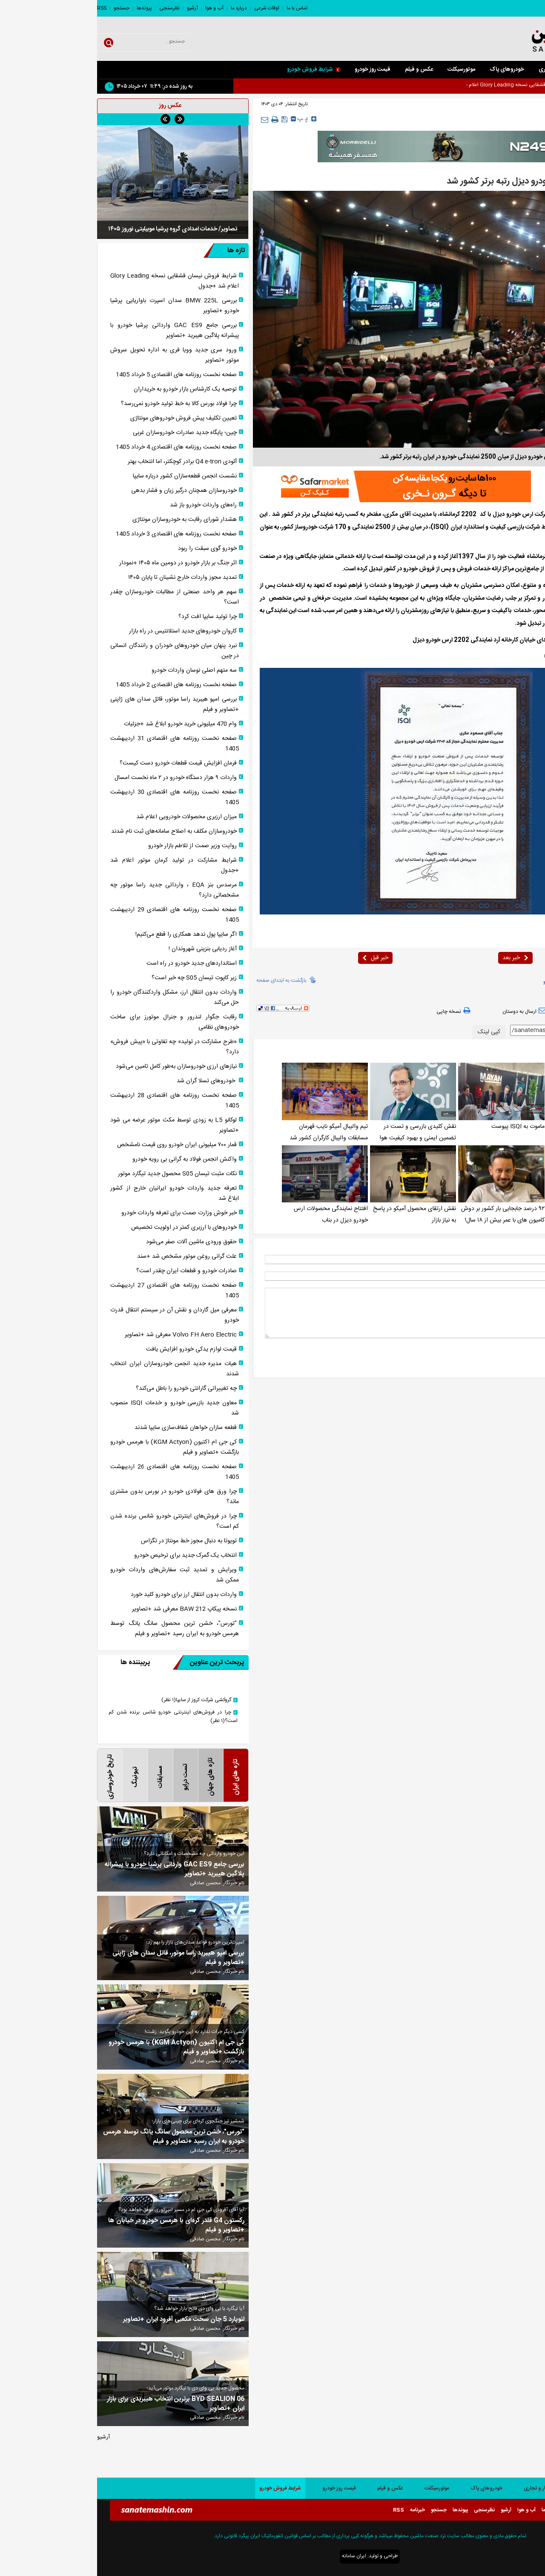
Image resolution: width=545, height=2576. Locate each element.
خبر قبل (278, 958)
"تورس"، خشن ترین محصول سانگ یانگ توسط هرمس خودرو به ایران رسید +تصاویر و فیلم (77, 1629)
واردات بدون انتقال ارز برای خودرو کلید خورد (87, 1595)
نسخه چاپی (357, 1011)
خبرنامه (320, 2510)
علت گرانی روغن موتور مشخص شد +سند (90, 1256)
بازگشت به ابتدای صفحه (184, 979)
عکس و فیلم (322, 69)
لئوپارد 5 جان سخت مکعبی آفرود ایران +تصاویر (86, 2319)
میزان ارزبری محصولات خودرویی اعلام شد (89, 817)
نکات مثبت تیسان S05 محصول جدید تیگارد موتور (80, 1174)
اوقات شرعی (169, 8)
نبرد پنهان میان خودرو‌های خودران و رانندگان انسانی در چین (77, 651)
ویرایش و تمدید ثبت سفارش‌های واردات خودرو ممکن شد (77, 1575)
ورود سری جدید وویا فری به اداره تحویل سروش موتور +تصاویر (77, 355)
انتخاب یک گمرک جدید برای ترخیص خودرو (88, 1555)
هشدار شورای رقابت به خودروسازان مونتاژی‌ (87, 520)
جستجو (24, 8)
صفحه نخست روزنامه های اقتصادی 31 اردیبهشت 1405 (77, 743)
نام (527, 1259)
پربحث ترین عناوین (111, 1662)
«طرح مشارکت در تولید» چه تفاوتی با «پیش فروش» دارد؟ (77, 1047)
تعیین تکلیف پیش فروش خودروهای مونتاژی (86, 418)
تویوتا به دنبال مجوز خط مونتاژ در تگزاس (92, 1541)
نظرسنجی (72, 8)
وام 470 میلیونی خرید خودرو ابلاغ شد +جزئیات (83, 724)
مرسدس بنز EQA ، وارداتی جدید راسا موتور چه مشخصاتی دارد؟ (77, 890)
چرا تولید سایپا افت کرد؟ (110, 617)
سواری (488, 69)
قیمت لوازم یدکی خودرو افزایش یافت (94, 1349)
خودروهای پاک (410, 69)
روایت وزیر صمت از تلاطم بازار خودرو (95, 846)
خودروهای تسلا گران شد (110, 1081)
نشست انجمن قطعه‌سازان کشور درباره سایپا (88, 476)
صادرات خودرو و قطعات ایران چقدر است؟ (89, 1271)
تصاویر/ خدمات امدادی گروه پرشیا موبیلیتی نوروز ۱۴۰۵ (75, 229)
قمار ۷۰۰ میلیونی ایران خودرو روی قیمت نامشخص (80, 1145)
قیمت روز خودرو (275, 69)
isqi (499, 982)
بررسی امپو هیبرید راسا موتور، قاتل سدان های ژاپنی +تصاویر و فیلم (77, 704)
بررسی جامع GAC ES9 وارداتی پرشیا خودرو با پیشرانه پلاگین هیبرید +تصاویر (77, 330)
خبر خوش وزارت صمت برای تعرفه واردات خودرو (82, 1213)
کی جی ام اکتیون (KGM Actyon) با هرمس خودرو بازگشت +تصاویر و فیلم (77, 1447)
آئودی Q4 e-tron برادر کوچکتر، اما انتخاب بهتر (85, 462)
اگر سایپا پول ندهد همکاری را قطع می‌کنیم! (89, 934)
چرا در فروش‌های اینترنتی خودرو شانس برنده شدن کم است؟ (77, 1521)
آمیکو (451, 982)
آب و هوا (117, 8)
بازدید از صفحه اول (509, 1011)
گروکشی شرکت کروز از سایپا (99, 1700)
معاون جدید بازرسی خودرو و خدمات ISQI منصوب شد (77, 1408)
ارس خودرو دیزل (475, 982)
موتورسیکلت (364, 69)
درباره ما (142, 8)
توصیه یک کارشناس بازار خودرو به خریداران (88, 389)
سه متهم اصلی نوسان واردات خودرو (97, 670)
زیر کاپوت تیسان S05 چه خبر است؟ (97, 978)
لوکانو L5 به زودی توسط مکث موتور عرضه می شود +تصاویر (77, 1125)
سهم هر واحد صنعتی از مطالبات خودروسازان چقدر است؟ (77, 597)
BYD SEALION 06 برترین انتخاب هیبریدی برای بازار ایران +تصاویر (78, 2404)
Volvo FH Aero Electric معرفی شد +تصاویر (84, 1335)
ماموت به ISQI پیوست (420, 1126)
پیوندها (47, 8)
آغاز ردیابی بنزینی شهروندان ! (106, 949)
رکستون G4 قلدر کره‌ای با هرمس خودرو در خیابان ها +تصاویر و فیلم (79, 2225)
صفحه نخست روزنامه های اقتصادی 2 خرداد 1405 (79, 685)
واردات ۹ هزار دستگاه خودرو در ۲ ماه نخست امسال (78, 778)
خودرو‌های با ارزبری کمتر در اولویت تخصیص (87, 1227)
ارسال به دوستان (428, 1011)
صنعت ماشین (495, 514)
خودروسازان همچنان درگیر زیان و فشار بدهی (87, 491)
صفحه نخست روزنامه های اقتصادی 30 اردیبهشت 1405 (77, 797)
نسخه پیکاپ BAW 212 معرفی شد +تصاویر (87, 1609)
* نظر (525, 1292)
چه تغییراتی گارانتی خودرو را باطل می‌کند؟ (89, 1388)
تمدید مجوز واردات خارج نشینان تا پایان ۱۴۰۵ (85, 577)
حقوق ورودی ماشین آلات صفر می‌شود (94, 1242)
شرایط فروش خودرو (216, 69)
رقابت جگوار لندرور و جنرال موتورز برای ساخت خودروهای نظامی (77, 1022)
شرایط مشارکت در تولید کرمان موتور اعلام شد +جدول (77, 865)
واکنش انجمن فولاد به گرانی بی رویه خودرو (87, 1159)
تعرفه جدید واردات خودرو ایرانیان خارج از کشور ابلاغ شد (77, 1193)
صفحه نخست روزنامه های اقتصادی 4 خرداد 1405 (79, 447)
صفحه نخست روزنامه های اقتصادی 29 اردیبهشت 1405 (77, 915)
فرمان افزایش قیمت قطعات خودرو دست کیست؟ (81, 763)
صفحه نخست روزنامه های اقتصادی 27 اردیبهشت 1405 (77, 1290)
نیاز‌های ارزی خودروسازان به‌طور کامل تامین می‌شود (79, 1066)
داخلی (496, 120)
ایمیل (525, 1276)
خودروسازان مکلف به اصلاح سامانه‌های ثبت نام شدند (77, 831)
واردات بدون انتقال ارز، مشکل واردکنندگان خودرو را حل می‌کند (77, 997)
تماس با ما (199, 8)
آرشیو (95, 8)
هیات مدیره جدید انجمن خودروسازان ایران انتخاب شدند (77, 1369)
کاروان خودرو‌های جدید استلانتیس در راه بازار (86, 631)
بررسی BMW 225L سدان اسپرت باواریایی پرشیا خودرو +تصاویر (77, 306)
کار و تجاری (454, 69)
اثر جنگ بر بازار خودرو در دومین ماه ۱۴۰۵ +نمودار (81, 563)
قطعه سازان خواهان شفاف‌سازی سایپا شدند (88, 1428)
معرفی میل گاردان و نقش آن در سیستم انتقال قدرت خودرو (77, 1315)
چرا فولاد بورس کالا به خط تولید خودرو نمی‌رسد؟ (82, 404)
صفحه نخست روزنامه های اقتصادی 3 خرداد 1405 (79, 534)
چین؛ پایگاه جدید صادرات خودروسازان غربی (88, 433)
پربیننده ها (38, 1662)
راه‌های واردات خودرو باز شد (106, 505)
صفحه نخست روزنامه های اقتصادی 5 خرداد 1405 (79, 375)
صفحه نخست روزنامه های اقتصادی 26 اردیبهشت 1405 (77, 1472)
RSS (4, 8)
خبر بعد (418, 958)
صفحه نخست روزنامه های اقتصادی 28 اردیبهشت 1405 (77, 1100)
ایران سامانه (257, 2556)
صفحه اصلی (524, 69)
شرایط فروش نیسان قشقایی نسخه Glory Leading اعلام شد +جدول (77, 281)
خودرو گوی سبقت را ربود (110, 548)
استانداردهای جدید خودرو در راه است (94, 963)
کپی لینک (392, 1032)
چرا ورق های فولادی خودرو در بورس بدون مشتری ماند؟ (77, 1496)
